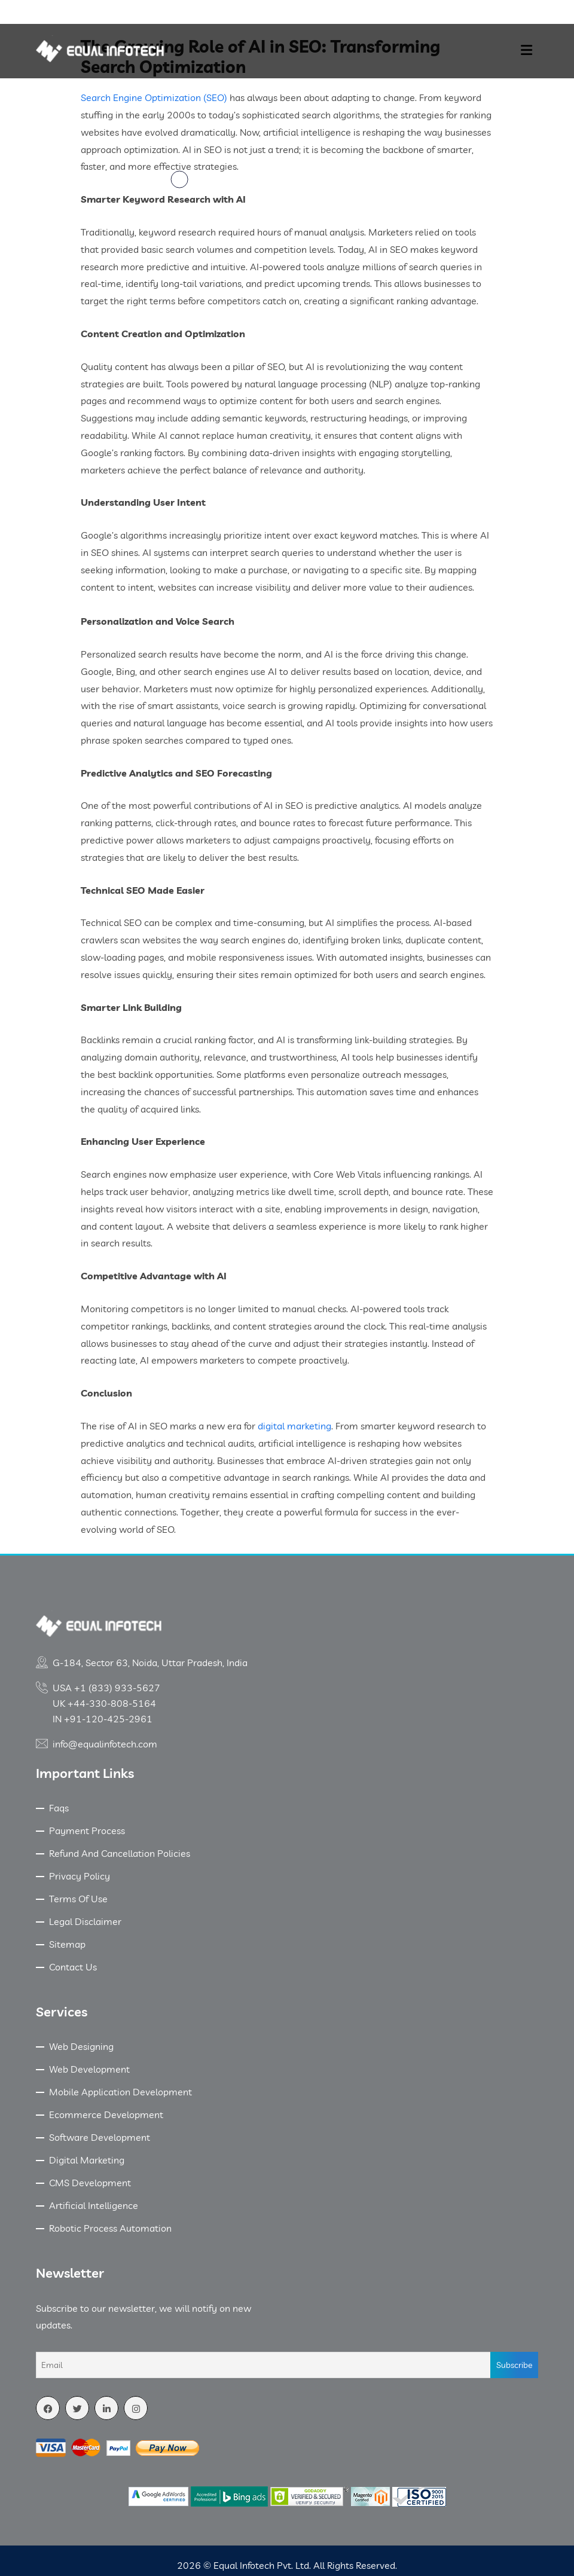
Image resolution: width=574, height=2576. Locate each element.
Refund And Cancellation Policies (119, 1853)
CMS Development (90, 2183)
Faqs (59, 1808)
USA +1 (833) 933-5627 (106, 1688)
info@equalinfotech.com (105, 1744)
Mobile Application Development (120, 2092)
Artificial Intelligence (93, 2205)
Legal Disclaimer (85, 1921)
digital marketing (294, 1426)
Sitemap (67, 1944)
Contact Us (73, 1967)
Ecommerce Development (106, 2114)
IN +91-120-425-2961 (102, 1719)
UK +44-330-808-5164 (104, 1703)
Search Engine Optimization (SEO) (154, 97)
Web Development (89, 2069)
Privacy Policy (79, 1876)
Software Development (99, 2137)
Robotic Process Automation (110, 2228)
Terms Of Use (78, 1899)
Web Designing (81, 2046)
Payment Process (87, 1830)
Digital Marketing (86, 2160)
